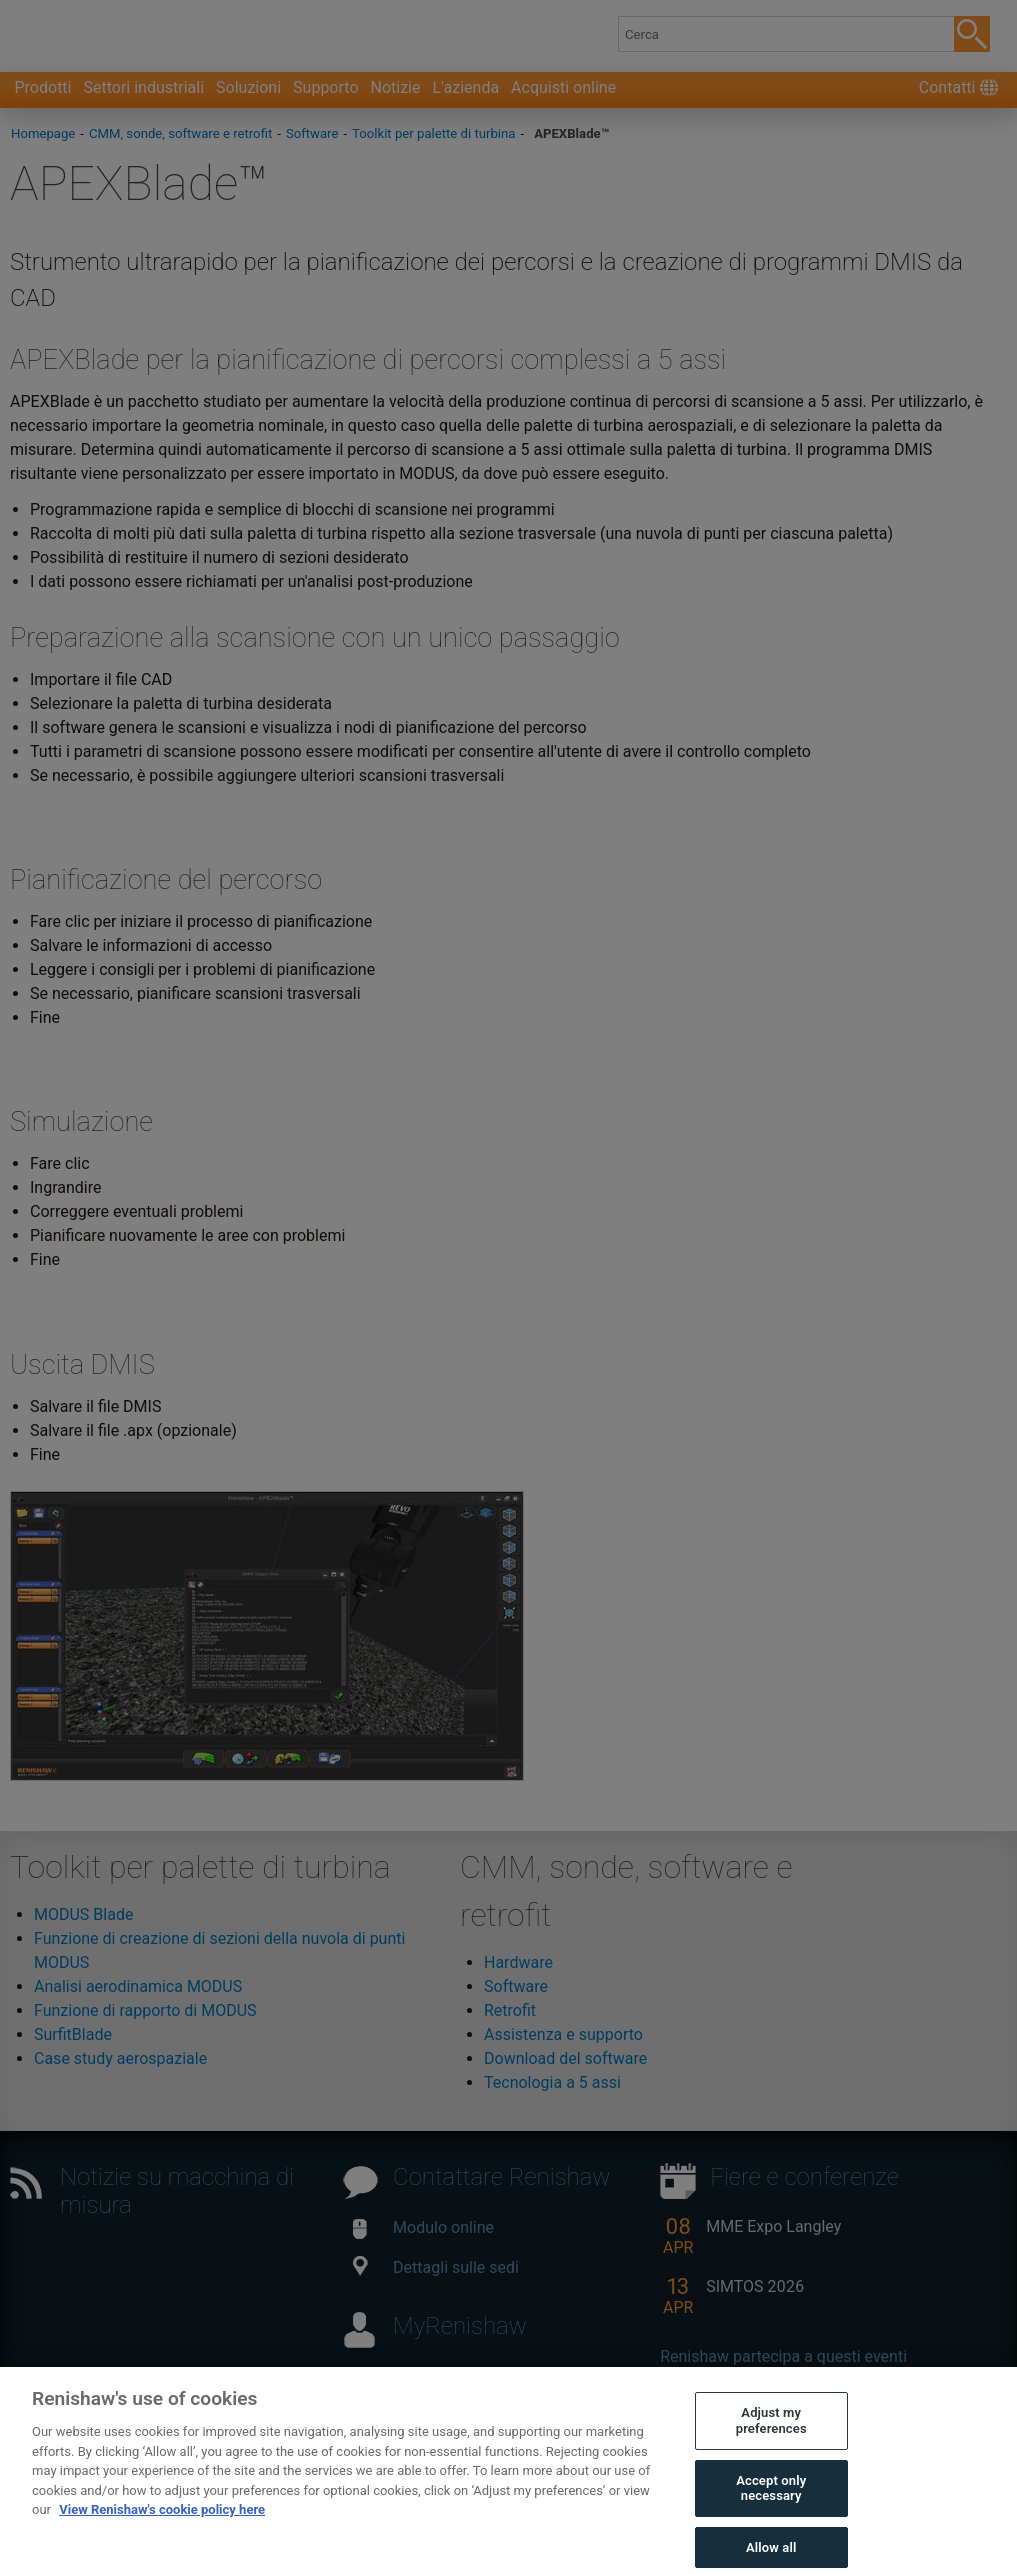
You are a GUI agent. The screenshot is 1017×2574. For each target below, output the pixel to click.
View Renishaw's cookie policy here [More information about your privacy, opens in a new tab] (162, 2524)
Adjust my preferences (771, 2435)
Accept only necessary (771, 2503)
